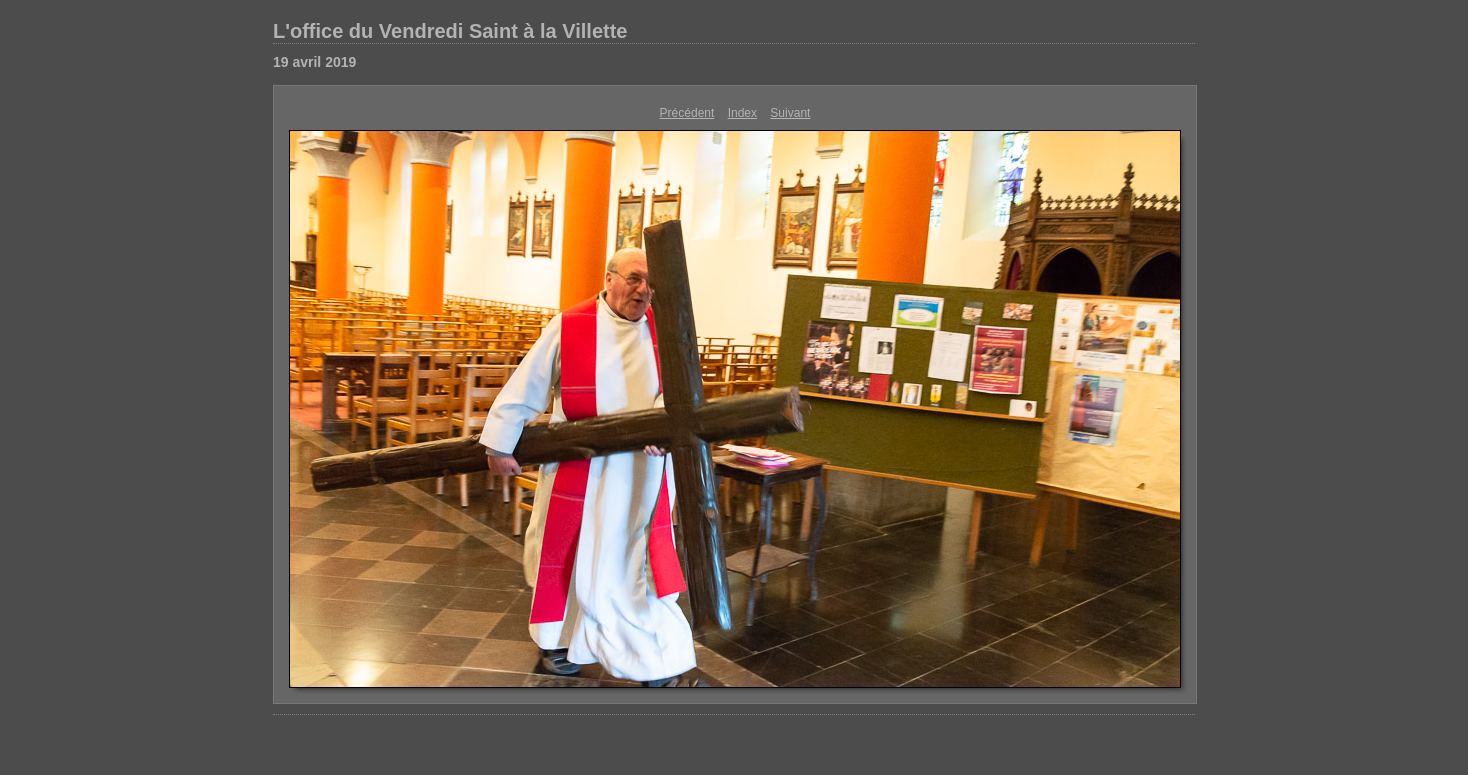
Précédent (687, 113)
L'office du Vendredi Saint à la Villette (450, 31)
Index (742, 113)
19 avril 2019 (314, 62)
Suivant (790, 113)
